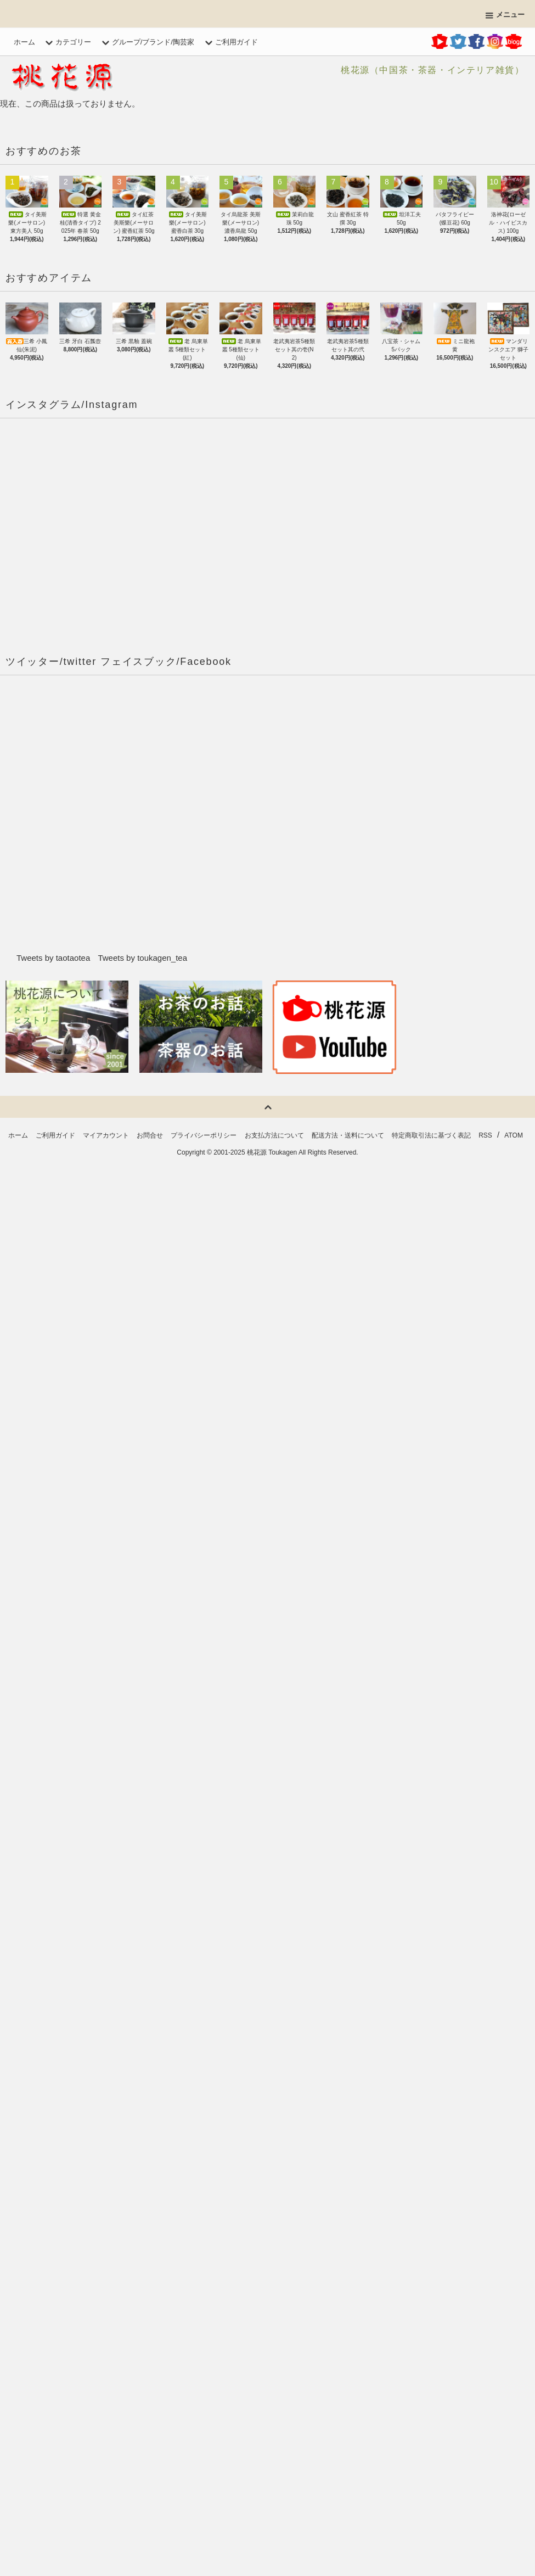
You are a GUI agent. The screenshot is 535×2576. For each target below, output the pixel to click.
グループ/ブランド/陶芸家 (146, 42)
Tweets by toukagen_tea (142, 957)
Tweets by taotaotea (53, 957)
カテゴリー (66, 42)
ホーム (24, 42)
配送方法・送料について (348, 1135)
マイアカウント (106, 1135)
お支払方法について (274, 1135)
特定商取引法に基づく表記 (431, 1135)
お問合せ (150, 1135)
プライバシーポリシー (203, 1135)
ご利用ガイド (230, 42)
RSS (485, 1135)
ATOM (513, 1135)
